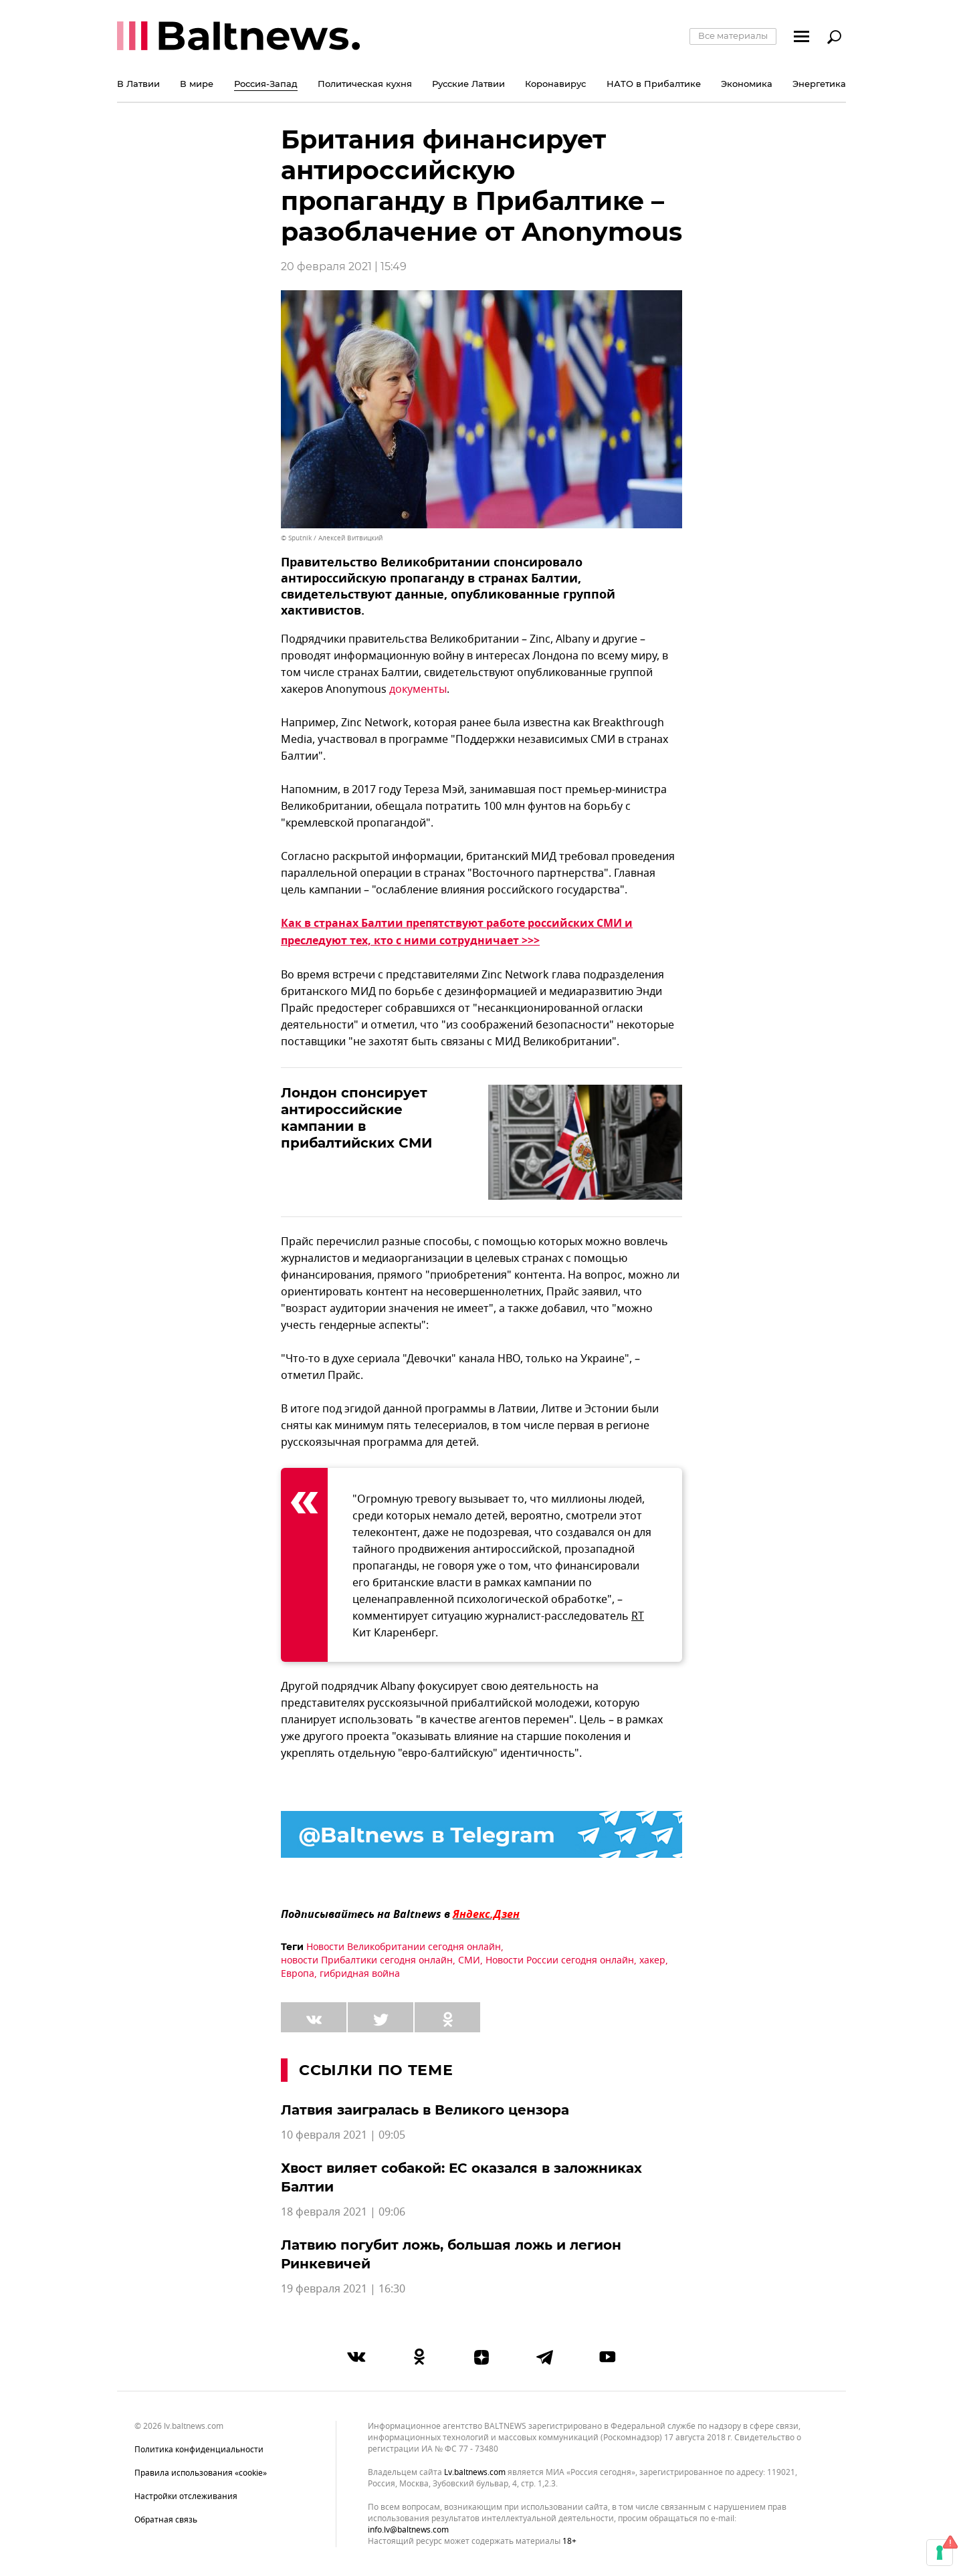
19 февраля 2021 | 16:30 (343, 2289)
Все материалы (733, 35)
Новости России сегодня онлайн (560, 1960)
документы (418, 689)
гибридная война (360, 1974)
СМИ (469, 1960)
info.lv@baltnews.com (408, 2530)
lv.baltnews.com (475, 2472)
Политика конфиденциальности (198, 2450)
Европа (297, 1974)
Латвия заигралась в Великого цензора (425, 2110)
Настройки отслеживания (185, 2496)
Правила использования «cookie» (200, 2473)
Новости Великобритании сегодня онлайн (403, 1947)
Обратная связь (165, 2520)
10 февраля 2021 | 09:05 (343, 2135)
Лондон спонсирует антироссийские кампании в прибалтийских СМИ (356, 1118)
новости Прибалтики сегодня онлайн (367, 1960)
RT (637, 1616)
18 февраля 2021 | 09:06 (343, 2212)
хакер (652, 1960)
